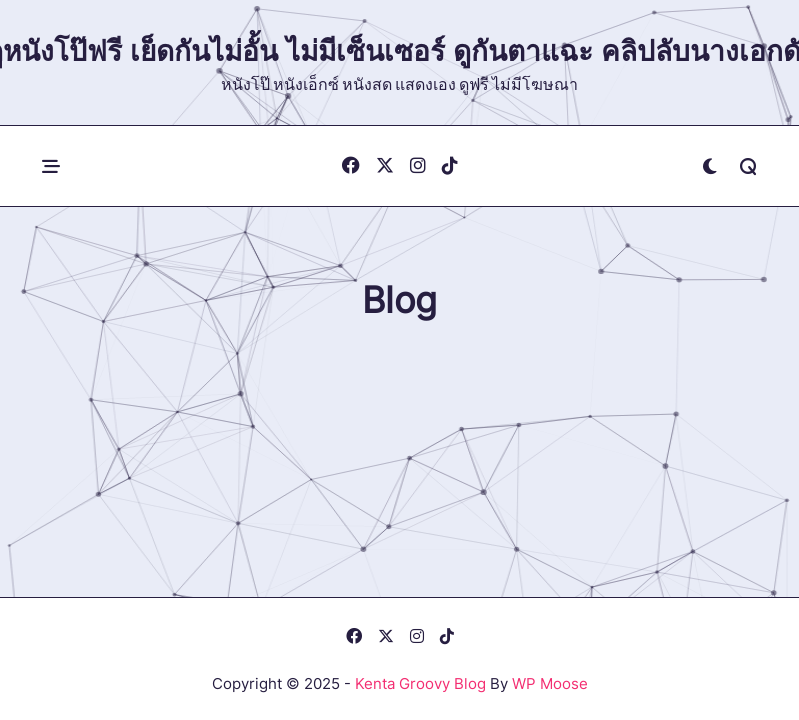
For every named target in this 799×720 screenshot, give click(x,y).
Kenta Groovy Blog (420, 683)
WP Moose (550, 683)
